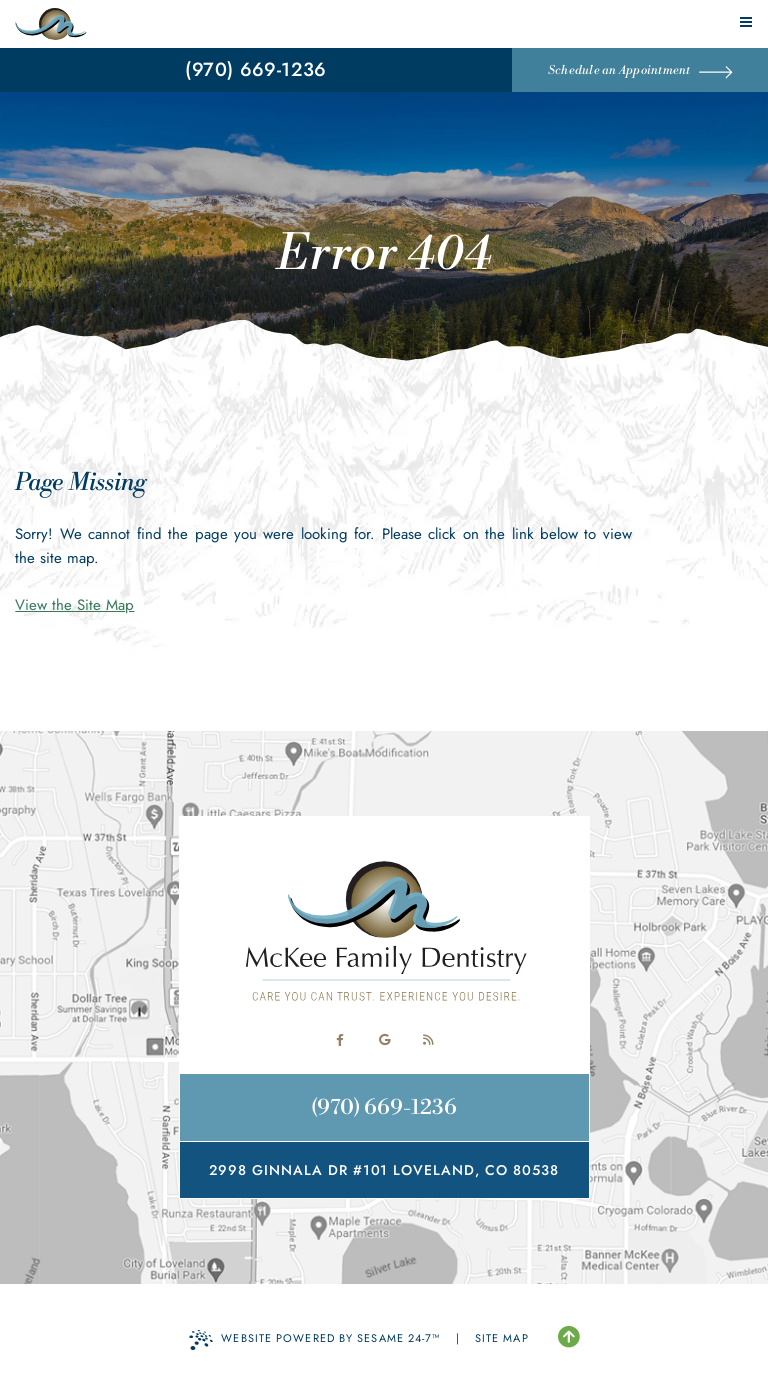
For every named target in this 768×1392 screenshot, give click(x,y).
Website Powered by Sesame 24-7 (314, 1340)
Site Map (502, 1338)
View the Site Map (74, 605)
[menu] (746, 22)
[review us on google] (384, 1040)
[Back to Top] (568, 1338)
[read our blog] (428, 1040)
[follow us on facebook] (340, 1040)
